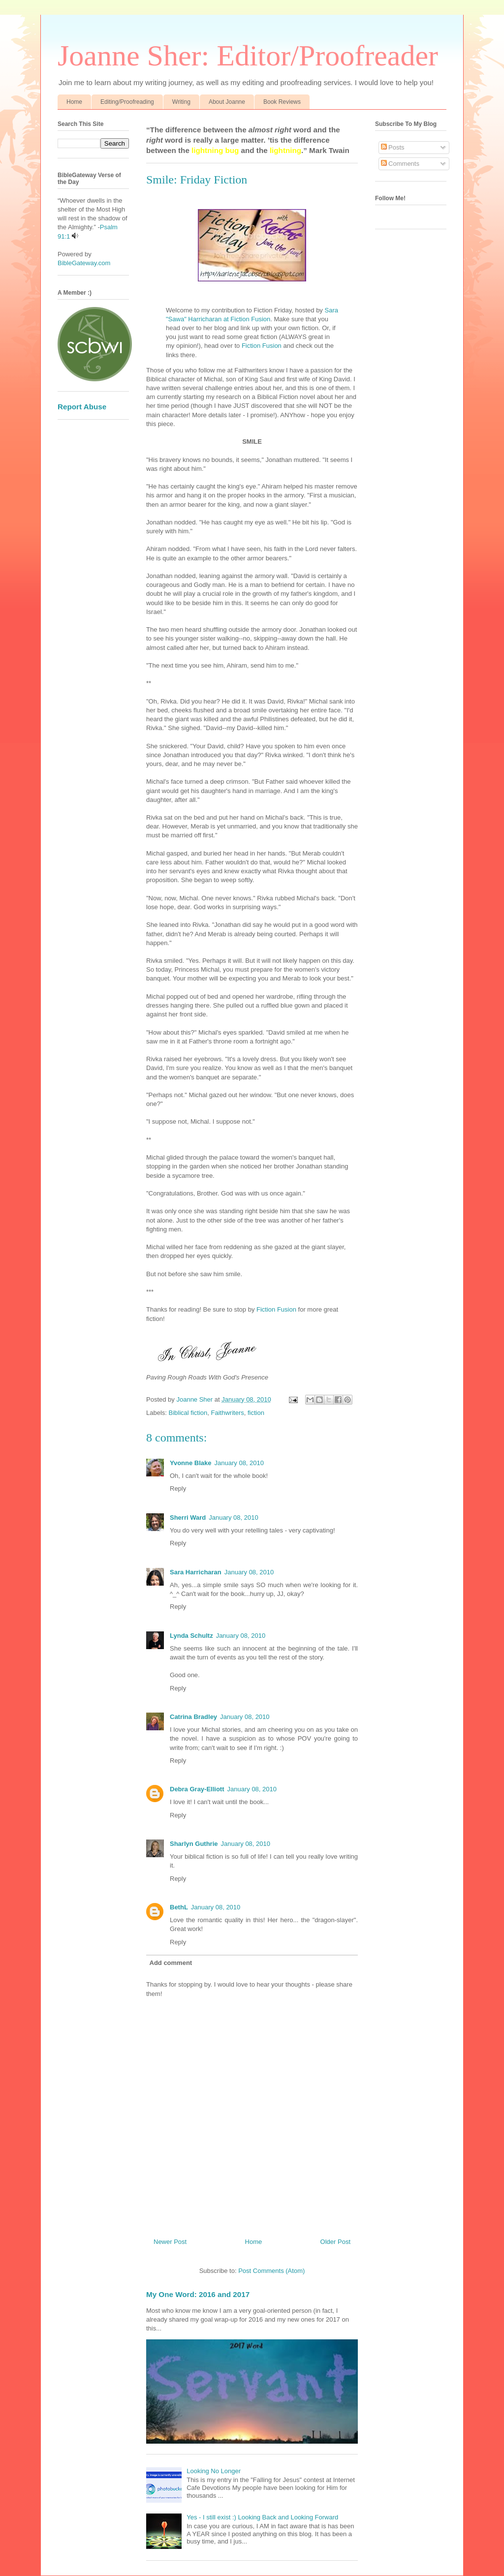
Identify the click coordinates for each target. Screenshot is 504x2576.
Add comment (171, 1962)
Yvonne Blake (191, 1463)
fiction (256, 1412)
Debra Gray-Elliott (197, 1789)
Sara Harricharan (195, 1572)
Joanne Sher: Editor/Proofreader (248, 55)
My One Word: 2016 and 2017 (198, 2294)
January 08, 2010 (239, 1463)
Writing (181, 101)
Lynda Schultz (191, 1635)
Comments (400, 163)
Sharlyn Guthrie (194, 1843)
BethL (179, 1907)
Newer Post (170, 2241)
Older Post (335, 2241)
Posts (393, 147)
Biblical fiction (188, 1412)
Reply (178, 1488)
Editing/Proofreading (127, 101)
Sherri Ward (188, 1517)
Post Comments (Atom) (271, 2270)
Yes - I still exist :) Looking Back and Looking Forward (262, 2517)
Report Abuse (82, 406)
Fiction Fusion (262, 345)
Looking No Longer (214, 2471)
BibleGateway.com (84, 263)
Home (74, 101)
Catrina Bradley (193, 1716)
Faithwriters (227, 1412)
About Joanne (227, 101)
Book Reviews (282, 101)
